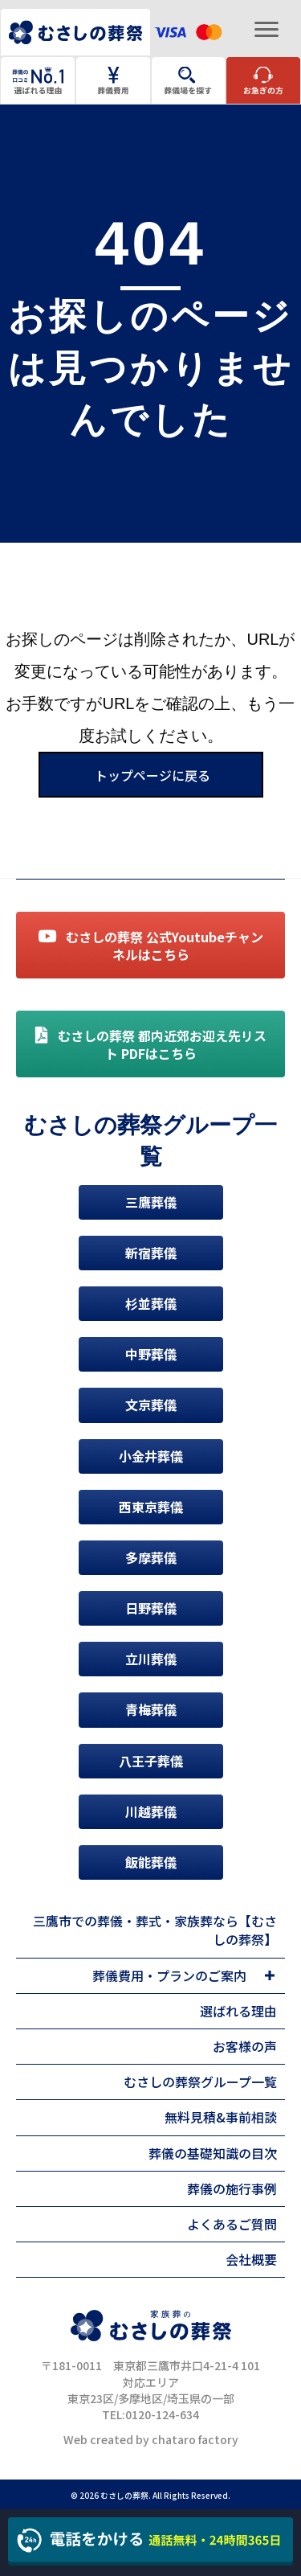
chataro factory (195, 2439)
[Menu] (266, 29)
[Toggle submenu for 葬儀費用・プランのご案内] (269, 1976)
